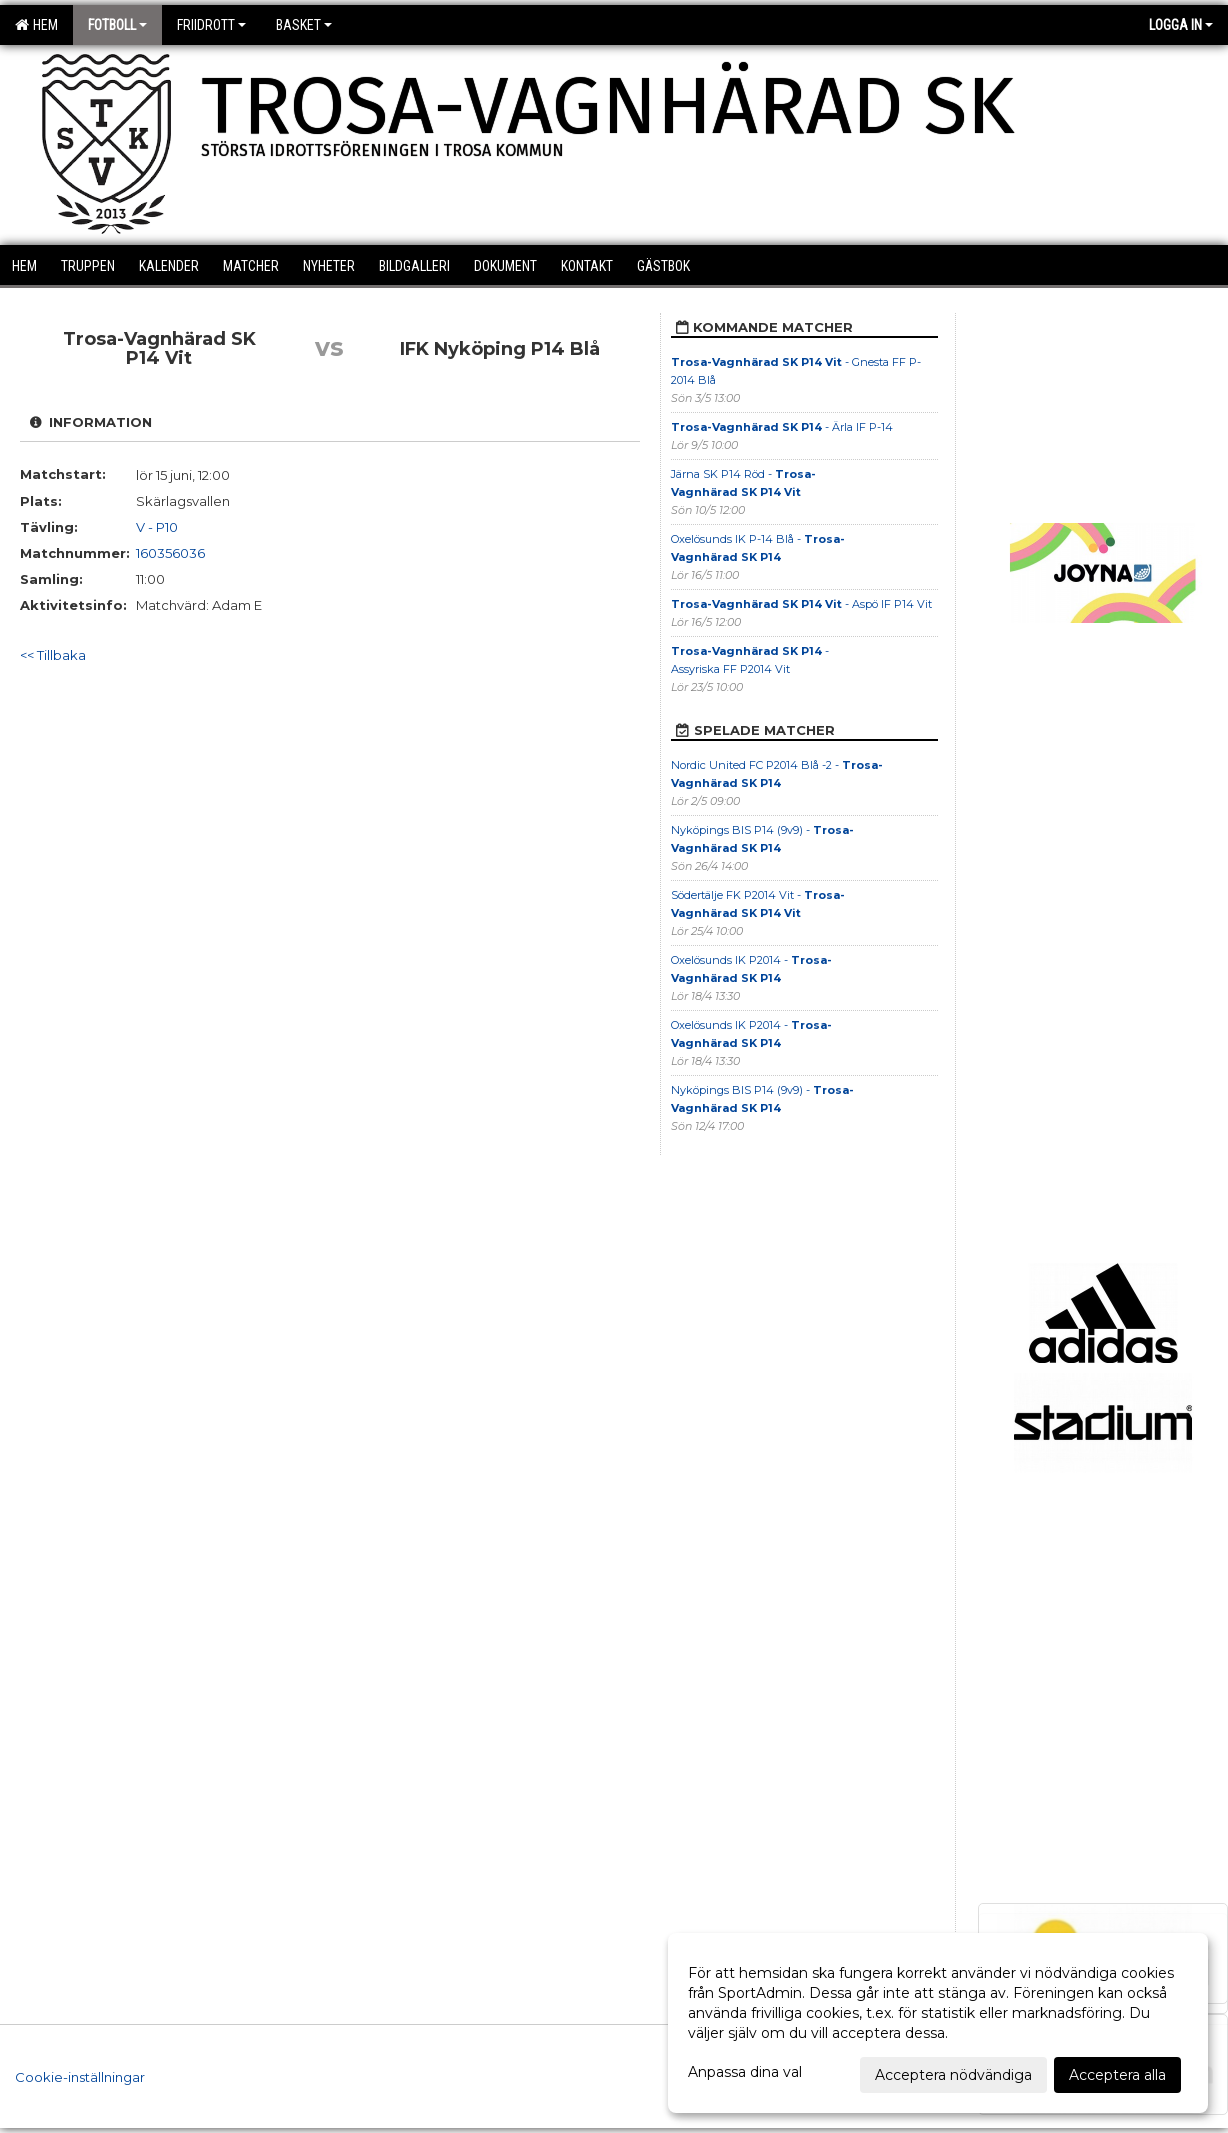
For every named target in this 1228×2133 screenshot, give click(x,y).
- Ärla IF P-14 (782, 427)
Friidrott (211, 25)
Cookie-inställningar (80, 2077)
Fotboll (117, 25)
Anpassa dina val (745, 2072)
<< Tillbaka (53, 655)
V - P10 (157, 527)
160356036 (170, 553)
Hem (36, 25)
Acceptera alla (1117, 2075)
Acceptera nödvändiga (953, 2075)
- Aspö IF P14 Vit (801, 604)
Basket (304, 25)
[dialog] (938, 2023)
